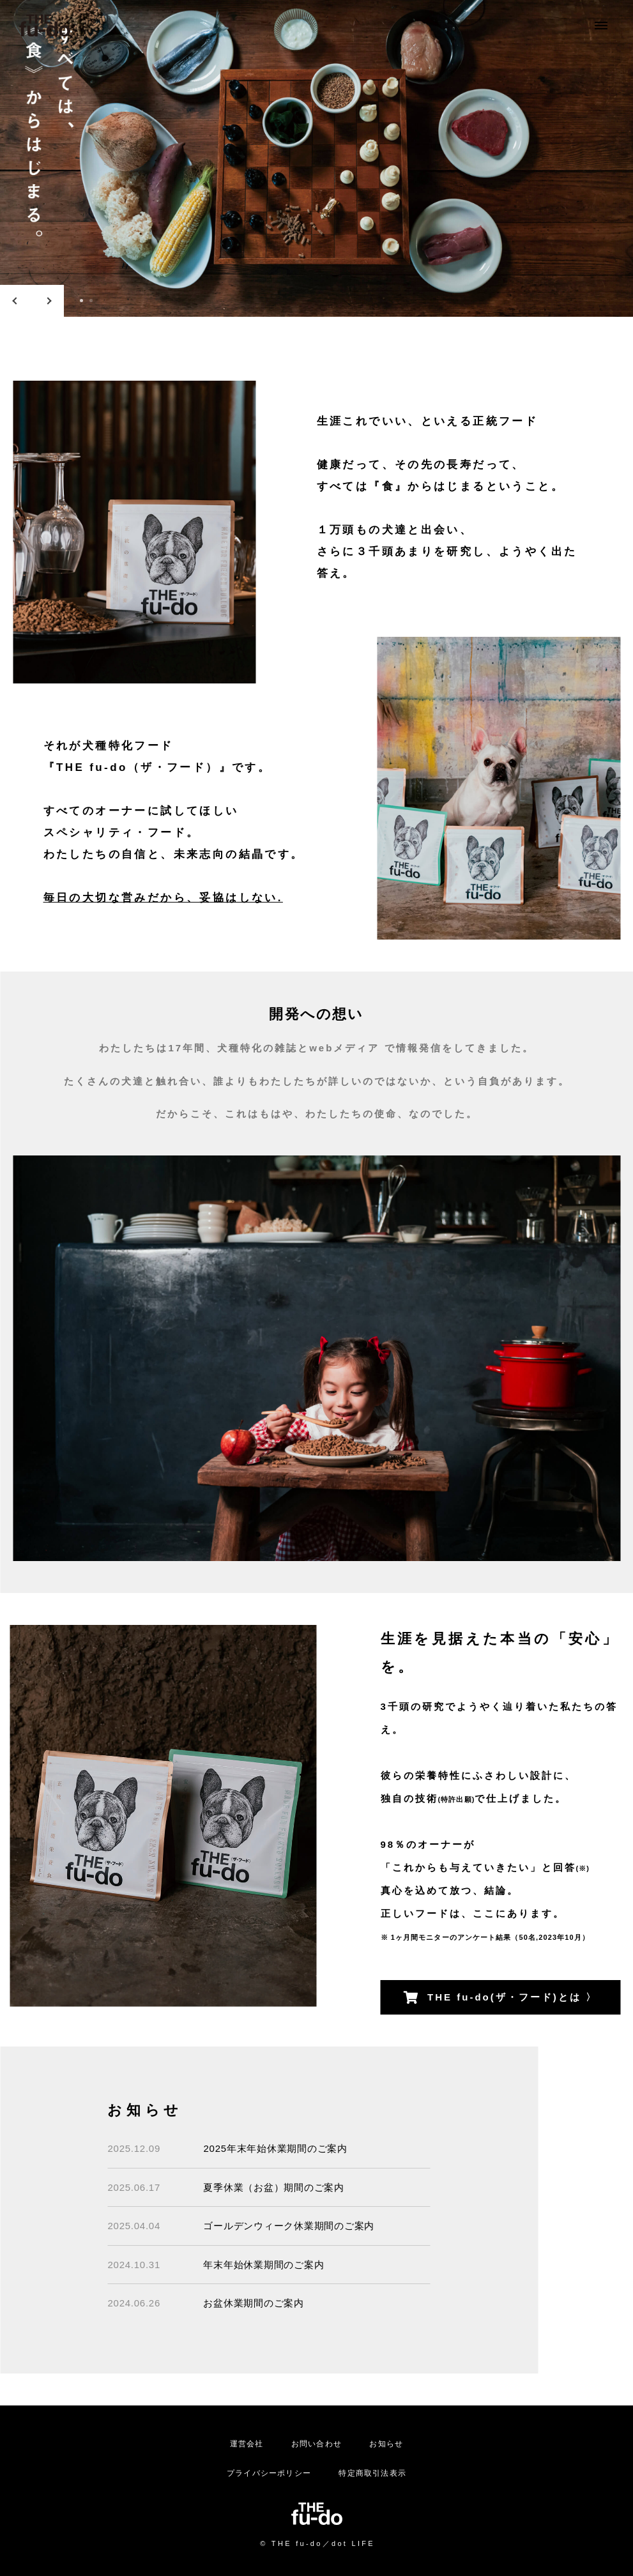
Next (48, 301)
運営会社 (247, 2444)
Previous (16, 301)
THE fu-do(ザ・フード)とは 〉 (500, 1997)
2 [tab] (91, 300)
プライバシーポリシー (269, 2473)
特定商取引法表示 (372, 2473)
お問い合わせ (316, 2444)
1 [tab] (81, 300)
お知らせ (386, 2444)
